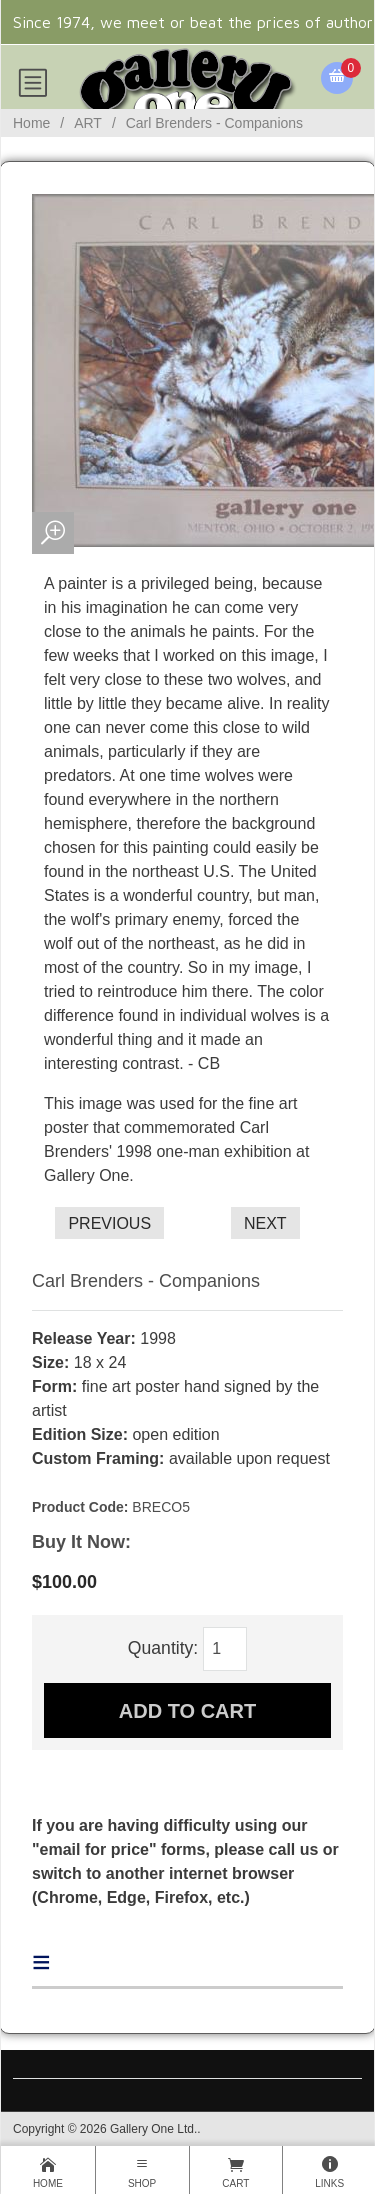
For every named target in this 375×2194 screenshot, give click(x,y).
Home (31, 123)
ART (88, 123)
